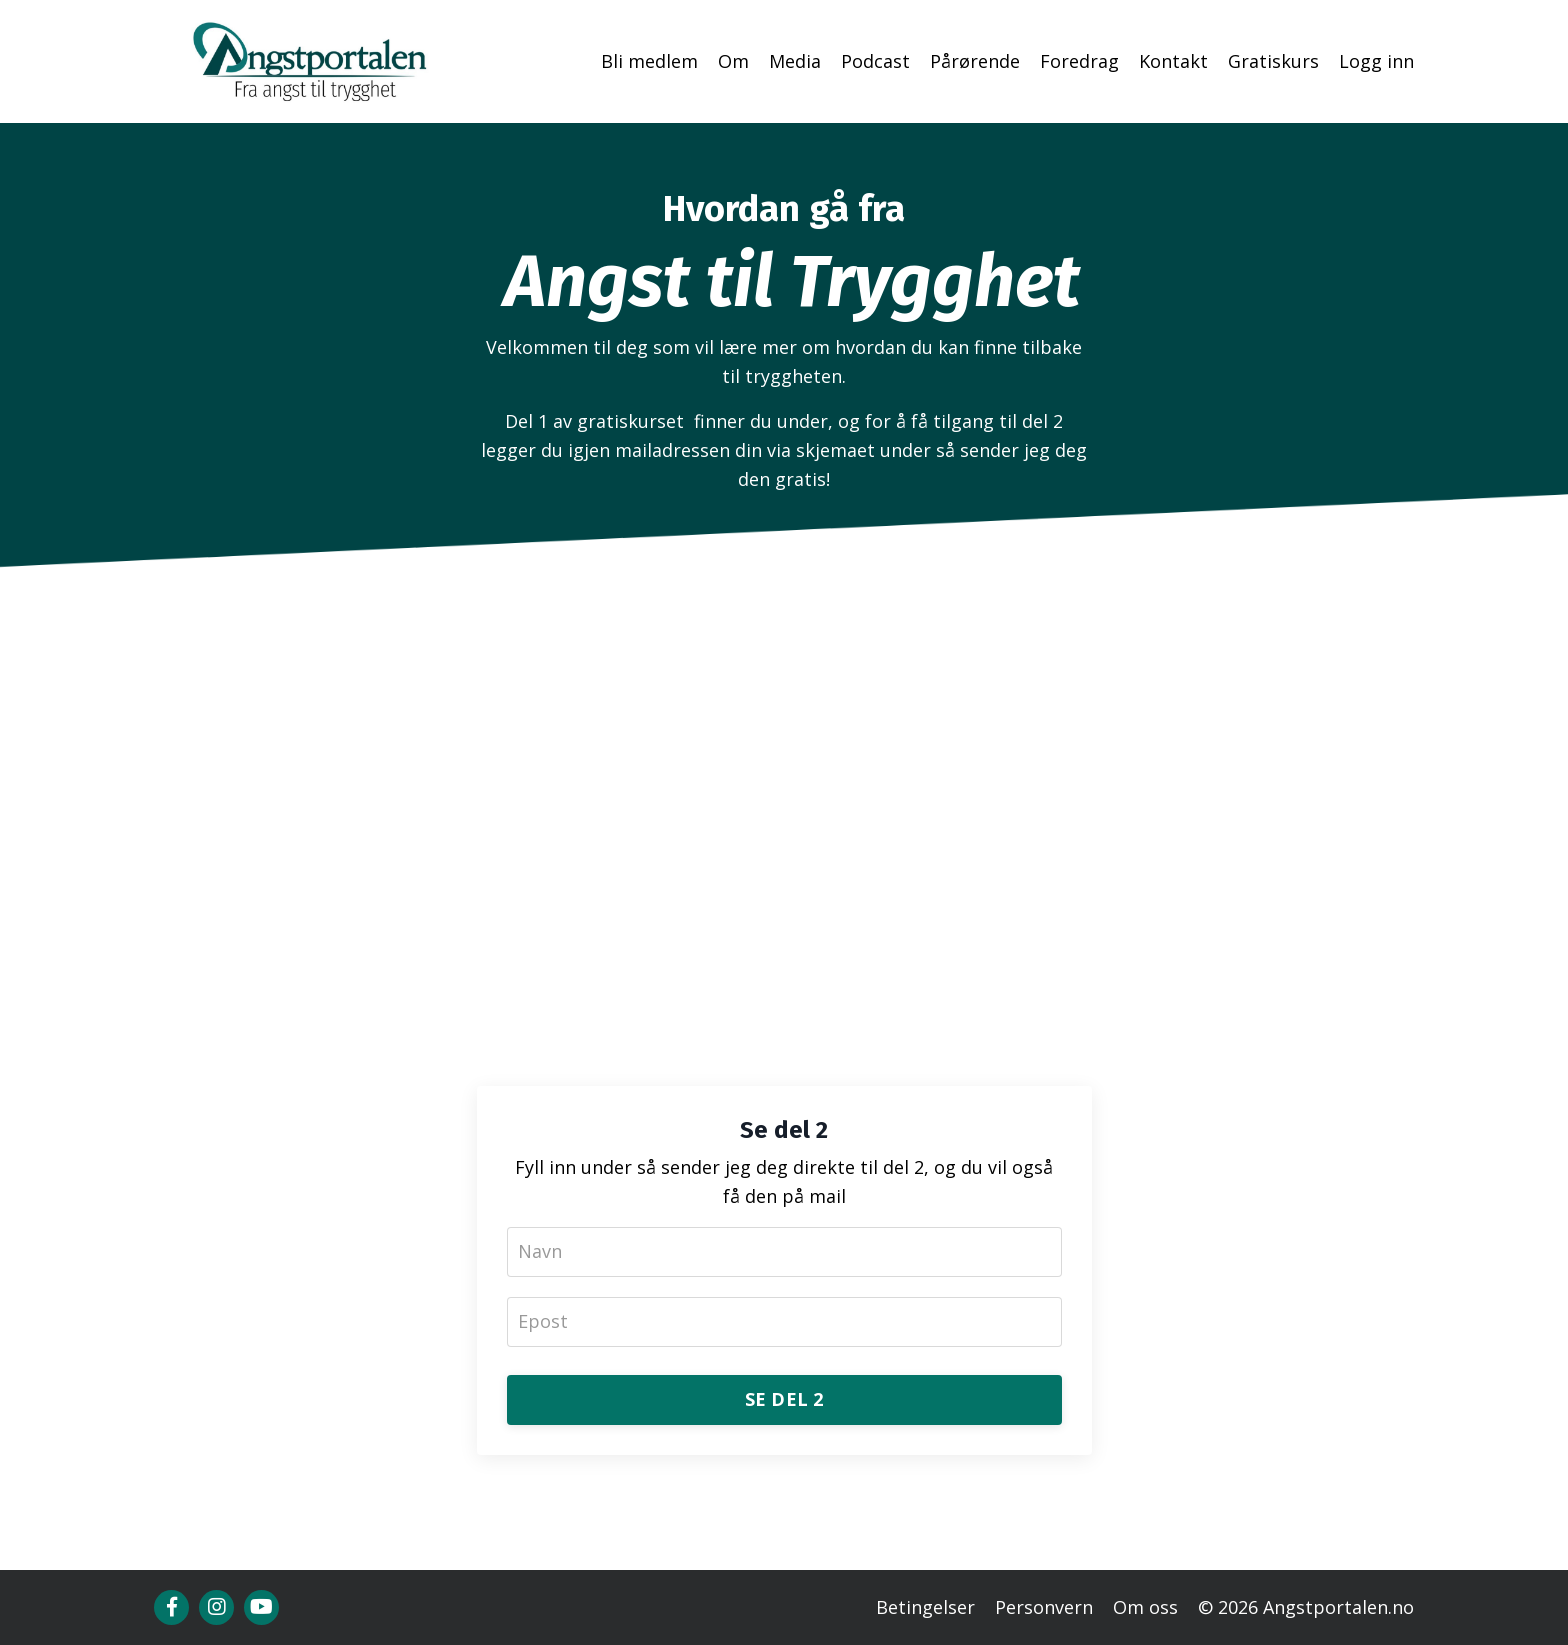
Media (795, 61)
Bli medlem (649, 61)
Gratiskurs (1273, 61)
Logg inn (1376, 61)
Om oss (1145, 1607)
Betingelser (925, 1607)
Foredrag (1079, 61)
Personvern (1044, 1607)
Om (733, 61)
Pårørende (975, 61)
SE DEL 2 (784, 1399)
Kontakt (1173, 61)
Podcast (875, 61)
